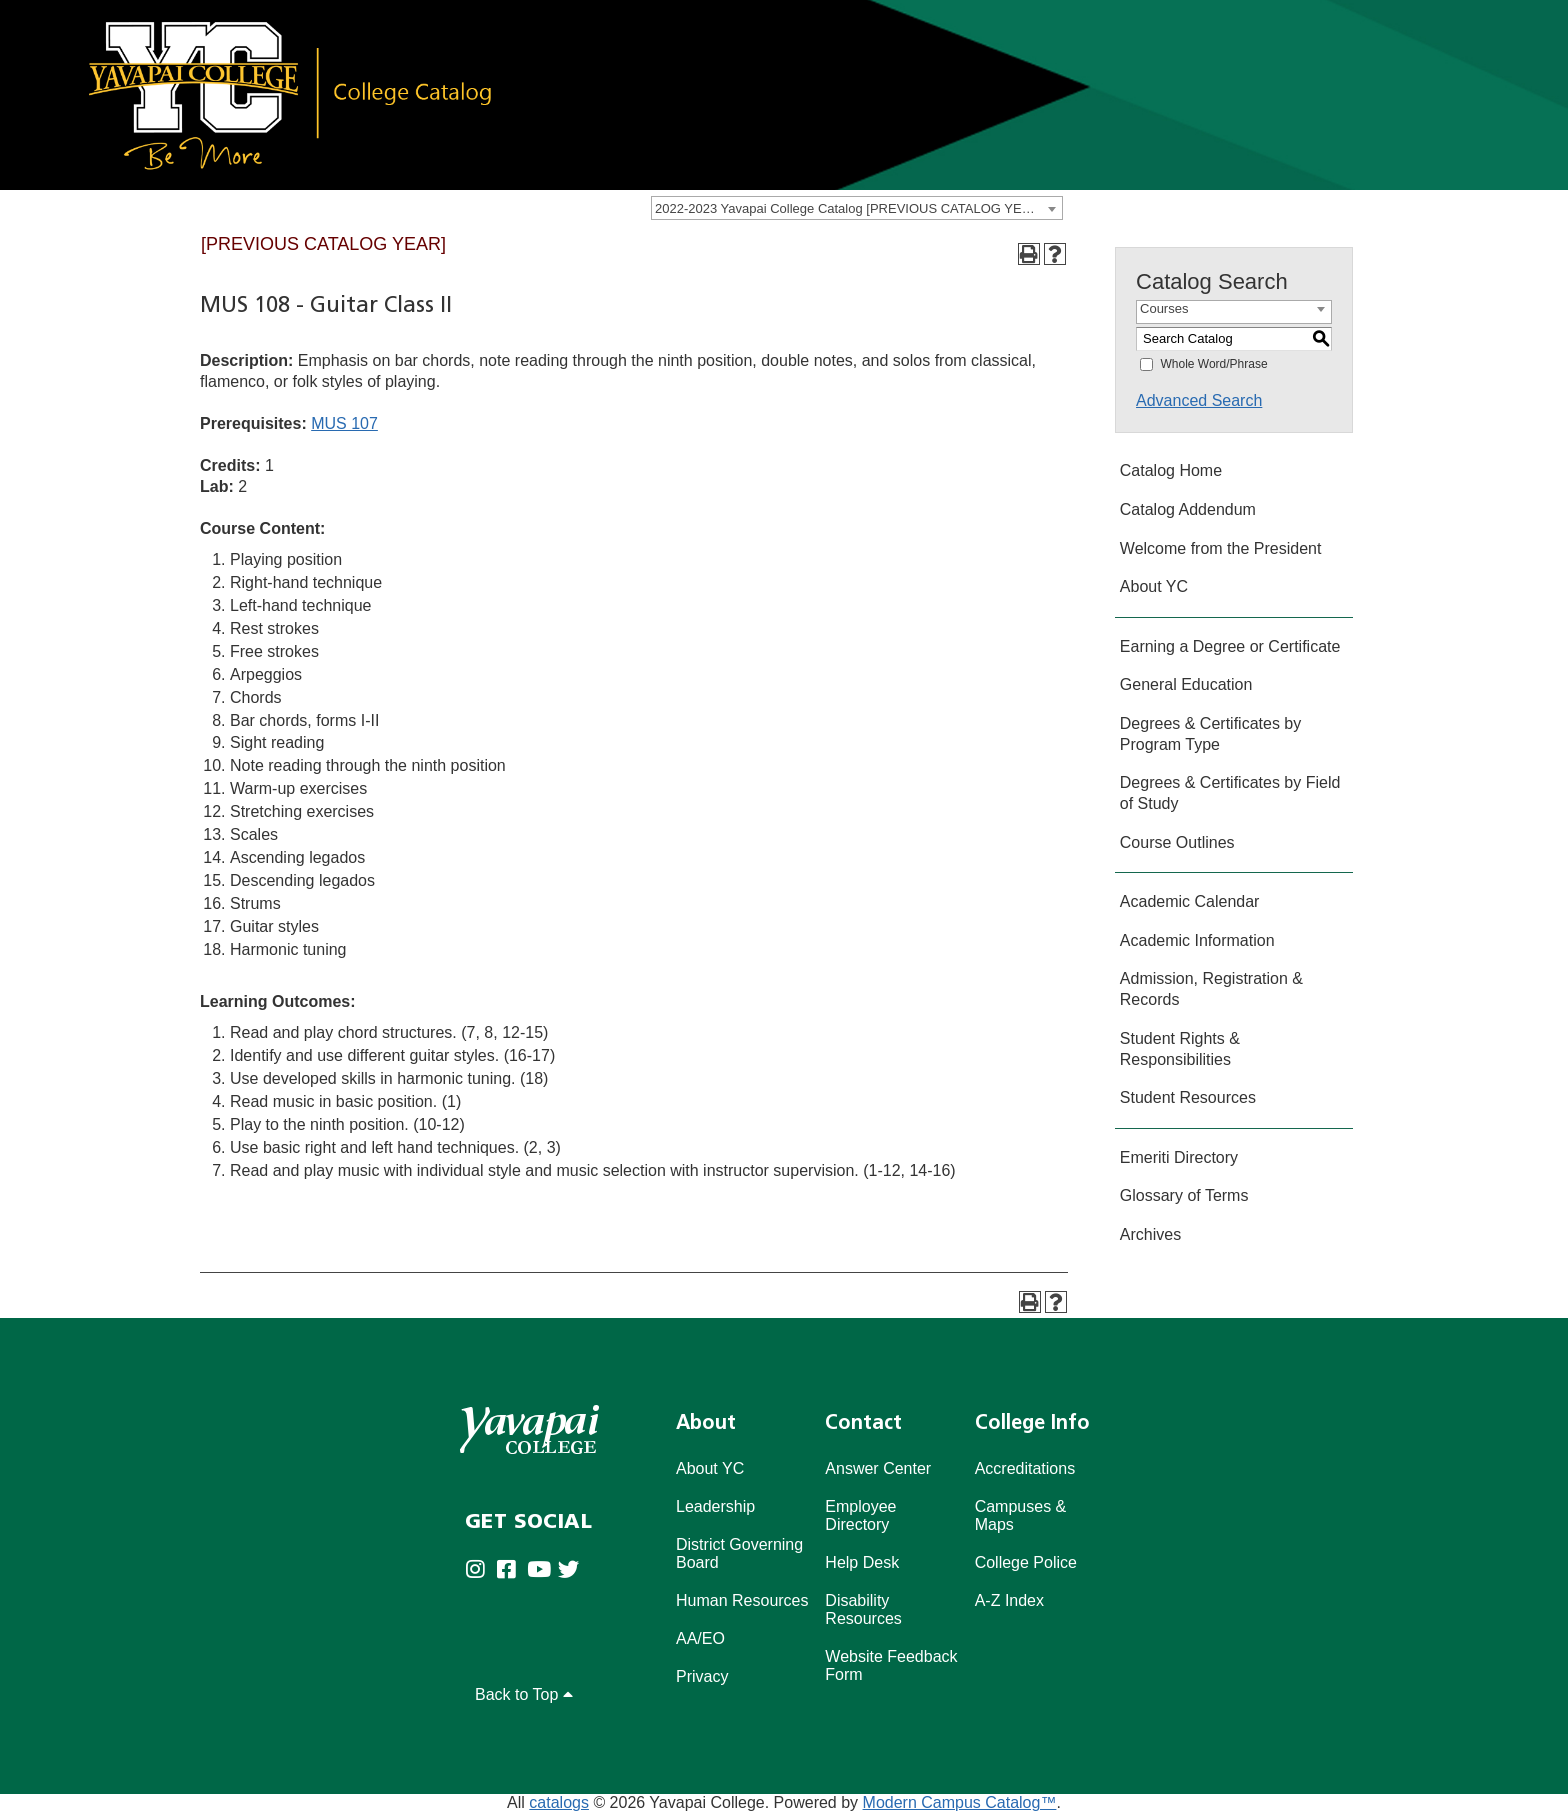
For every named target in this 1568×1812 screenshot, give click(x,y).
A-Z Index (1009, 1600)
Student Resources (1188, 1097)
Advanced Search (1199, 400)
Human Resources (742, 1600)
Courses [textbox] (1164, 308)
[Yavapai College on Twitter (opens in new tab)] (573, 1571)
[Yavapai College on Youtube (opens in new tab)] (542, 1571)
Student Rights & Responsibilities (1180, 1049)
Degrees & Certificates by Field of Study (1230, 793)
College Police (1026, 1562)
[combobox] (857, 208)
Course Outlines (1177, 842)
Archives (1150, 1234)
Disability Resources (863, 1609)
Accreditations (1025, 1468)
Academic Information (1197, 940)
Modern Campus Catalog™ (960, 1802)
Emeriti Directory (1179, 1157)
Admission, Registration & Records (1211, 989)
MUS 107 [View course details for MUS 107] (344, 423)
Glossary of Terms (1184, 1195)
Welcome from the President (1221, 548)
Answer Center (878, 1468)
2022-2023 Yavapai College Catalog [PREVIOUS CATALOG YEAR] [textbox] (849, 208)
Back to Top (524, 1694)
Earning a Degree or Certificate (1230, 646)
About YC (1154, 586)
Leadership (715, 1506)
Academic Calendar (1190, 901)
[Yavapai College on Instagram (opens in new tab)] (480, 1571)
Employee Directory (860, 1515)
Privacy (702, 1676)
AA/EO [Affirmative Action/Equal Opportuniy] (700, 1638)
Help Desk (862, 1562)
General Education (1186, 684)
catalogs (559, 1802)
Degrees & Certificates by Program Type (1210, 734)
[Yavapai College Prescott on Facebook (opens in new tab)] (511, 1571)
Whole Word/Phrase (1213, 364)
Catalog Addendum (1188, 509)
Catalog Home (1171, 470)
